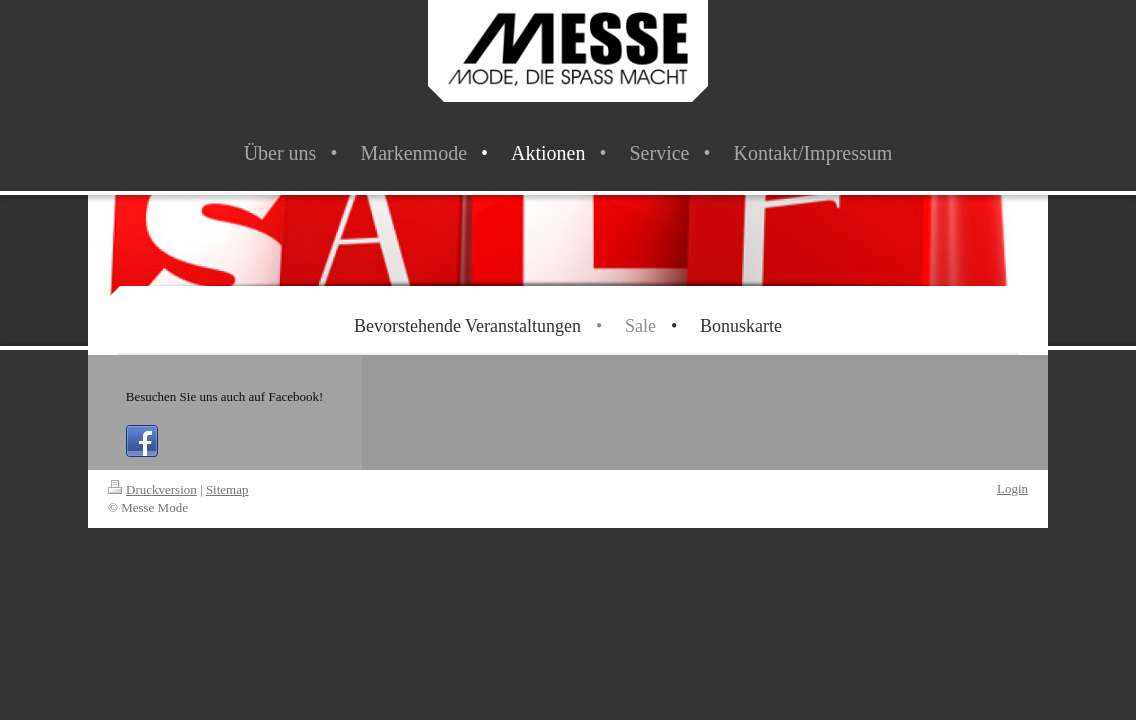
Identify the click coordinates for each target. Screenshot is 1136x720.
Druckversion (152, 489)
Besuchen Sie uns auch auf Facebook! (224, 396)
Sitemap (227, 489)
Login (1012, 488)
